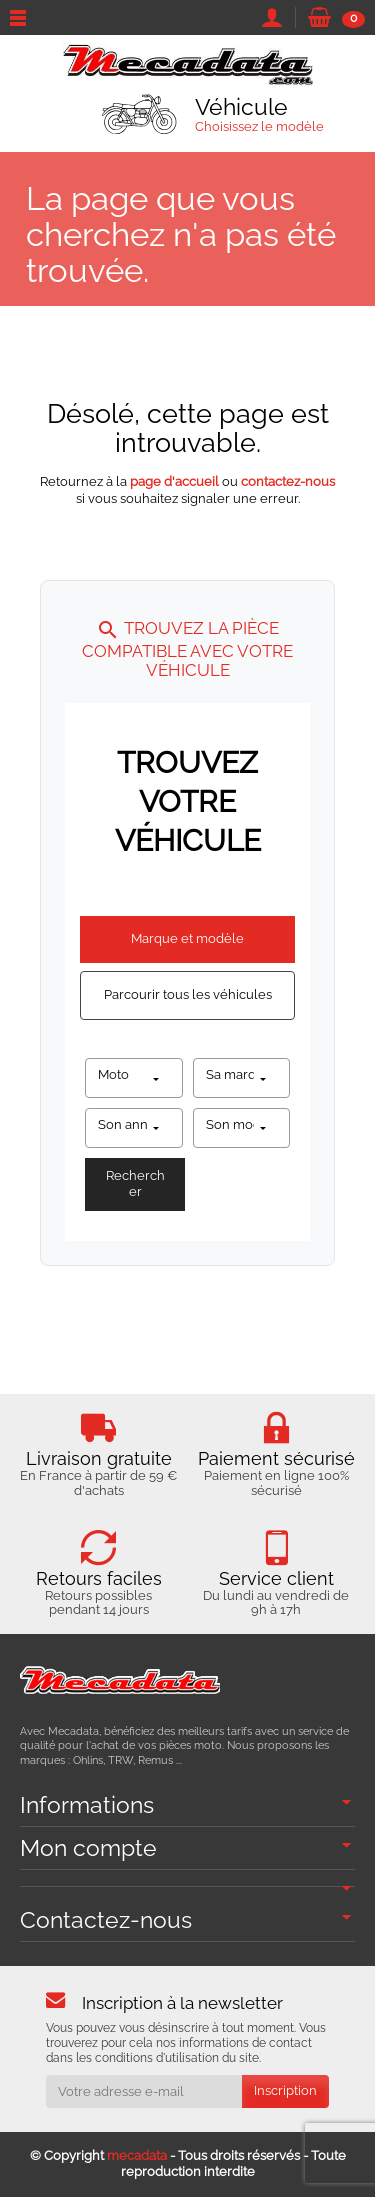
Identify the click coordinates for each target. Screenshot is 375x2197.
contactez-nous (288, 481)
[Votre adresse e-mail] (144, 2091)
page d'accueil (174, 481)
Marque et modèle (187, 938)
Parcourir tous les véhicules (188, 994)
